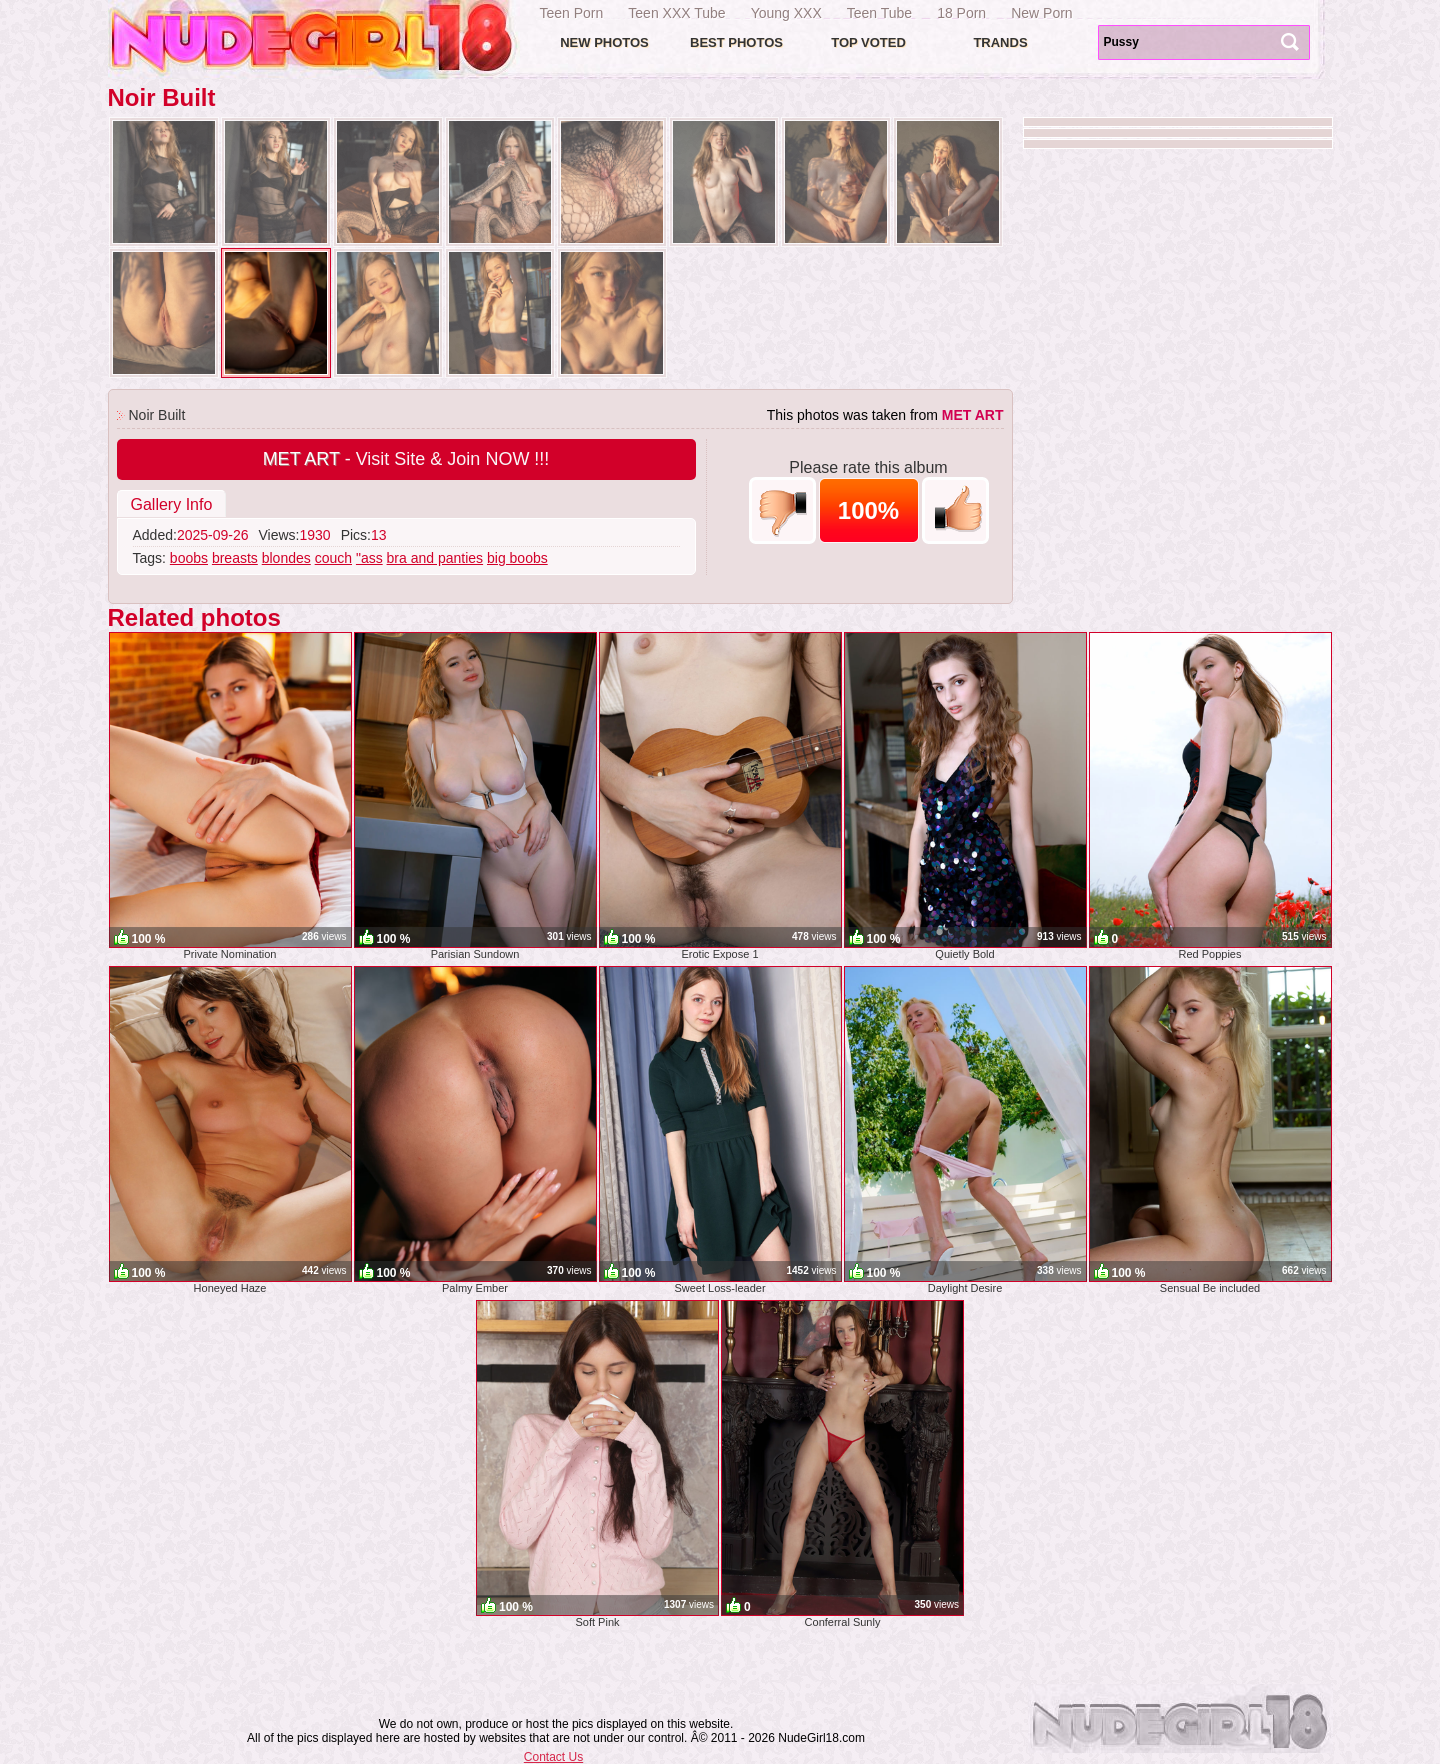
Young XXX (786, 13)
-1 (782, 510)
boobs (189, 558)
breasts (235, 558)
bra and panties (435, 558)
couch (333, 558)
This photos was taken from (885, 415)
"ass (369, 558)
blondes (286, 558)
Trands (1000, 42)
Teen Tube (879, 13)
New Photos (604, 42)
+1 (955, 510)
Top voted (868, 42)
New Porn (1041, 13)
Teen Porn (572, 13)
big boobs (517, 558)
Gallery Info (172, 504)
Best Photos (736, 42)
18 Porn (961, 13)
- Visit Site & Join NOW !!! (406, 459)
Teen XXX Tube (676, 13)
